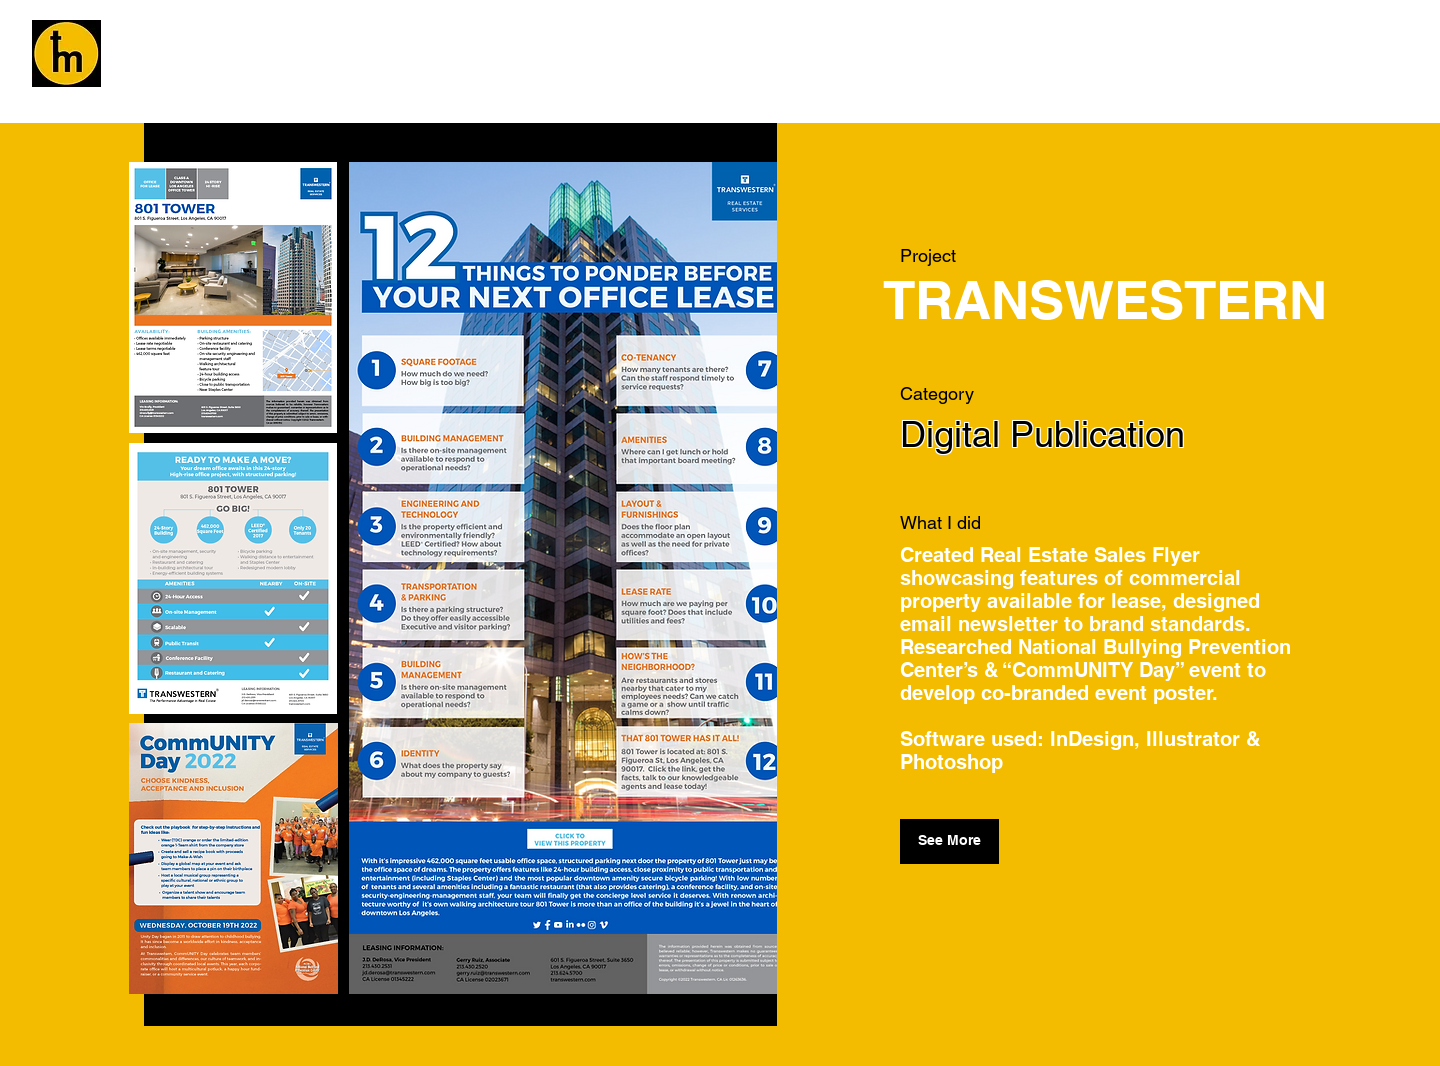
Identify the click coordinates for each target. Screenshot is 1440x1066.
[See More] (949, 841)
